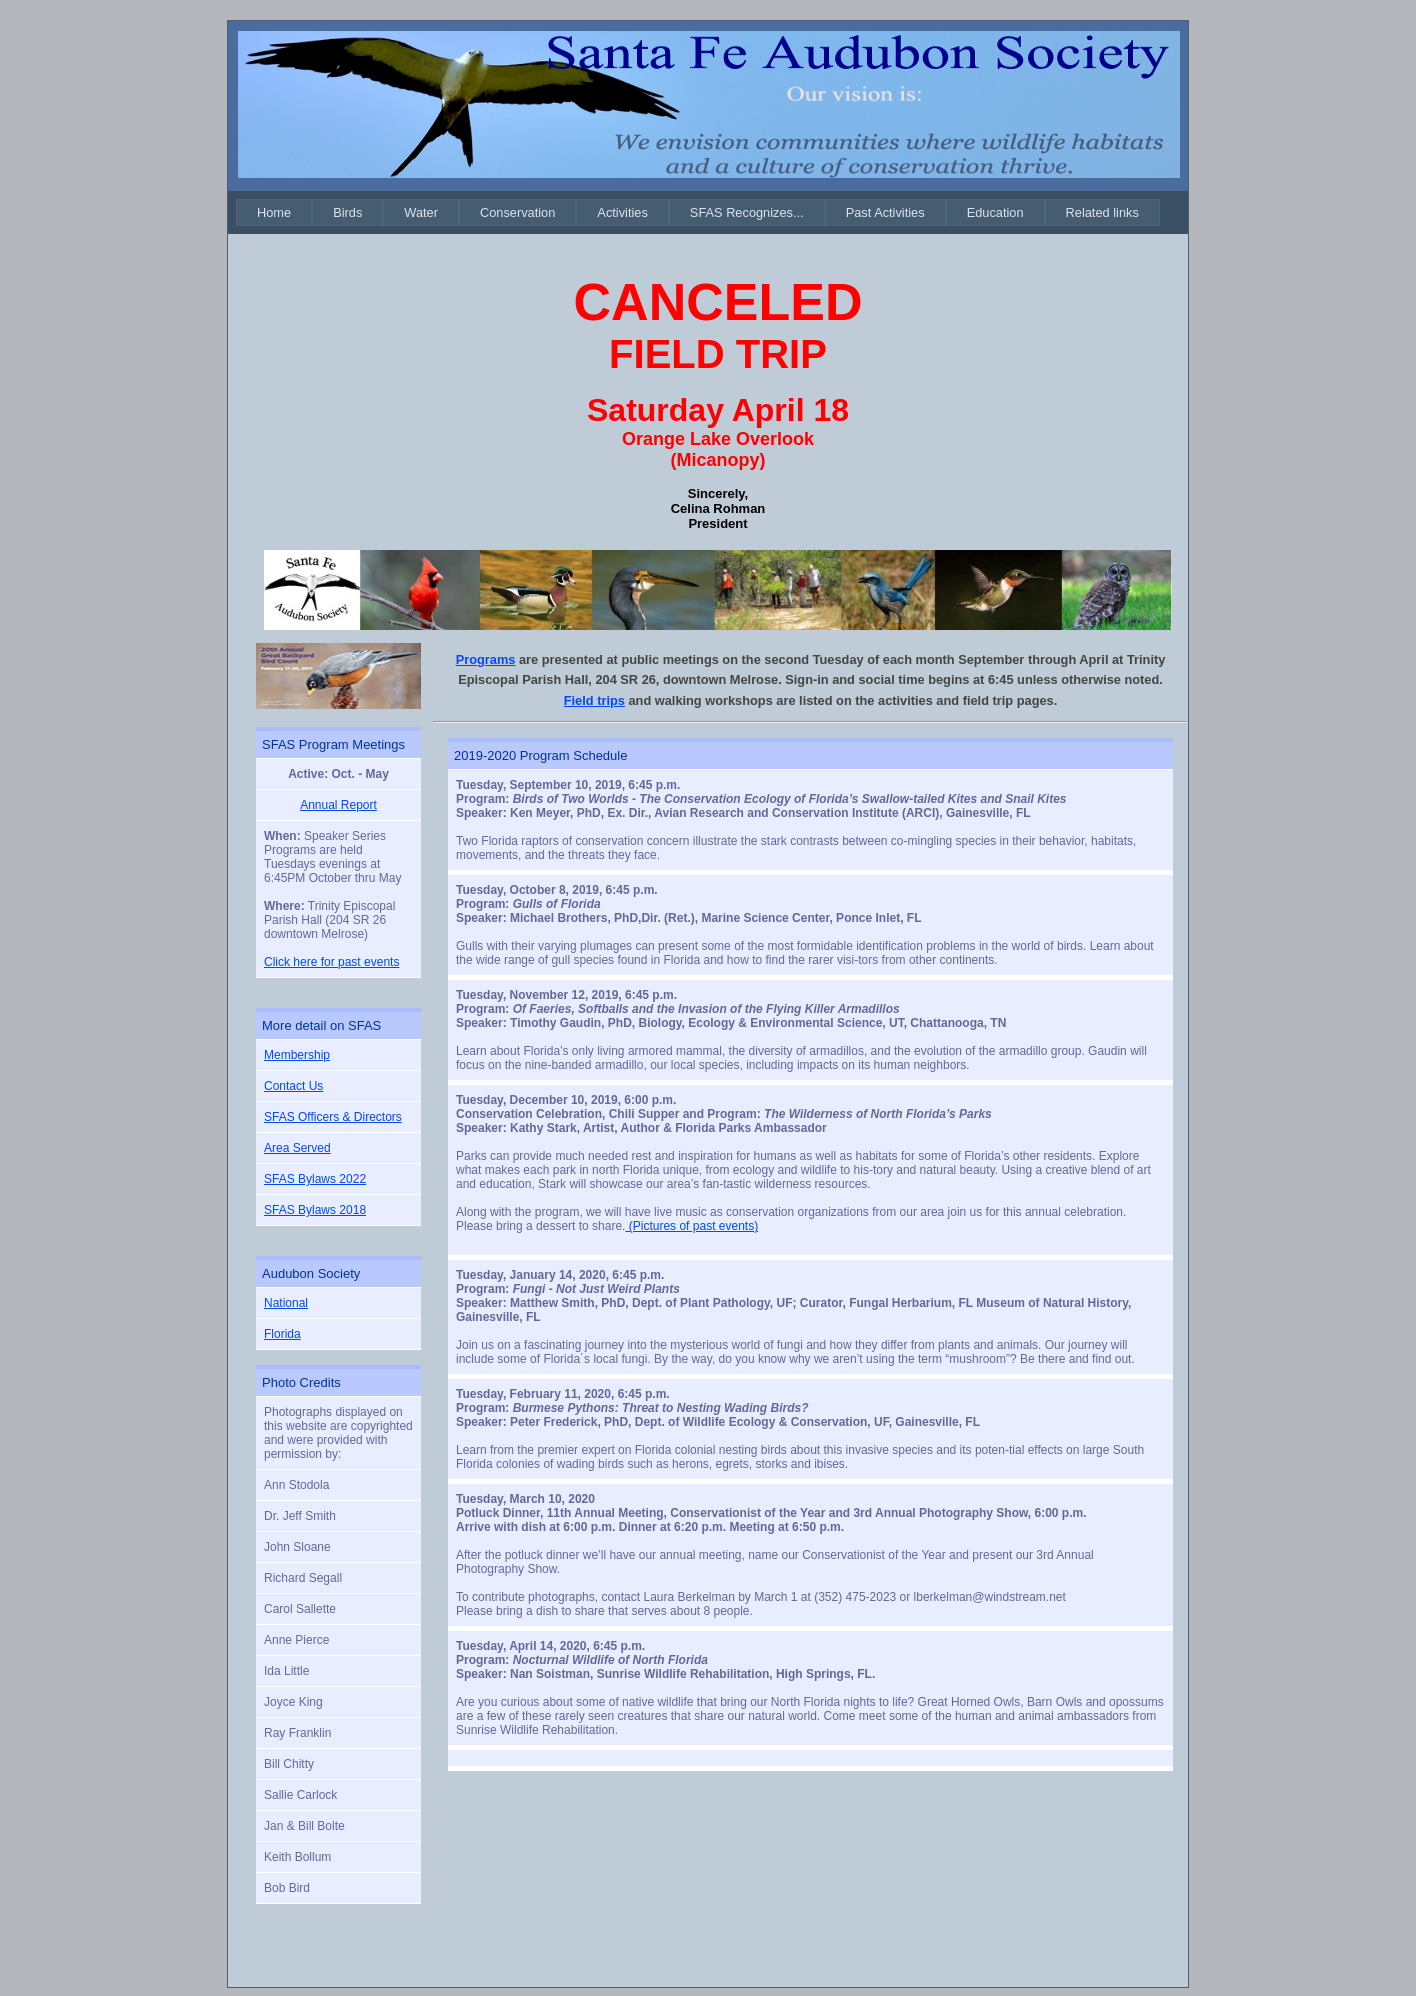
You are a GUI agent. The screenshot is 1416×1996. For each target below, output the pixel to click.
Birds (347, 212)
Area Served (297, 1148)
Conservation (517, 212)
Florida (282, 1334)
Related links (1102, 212)
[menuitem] (274, 212)
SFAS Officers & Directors (333, 1117)
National (286, 1303)
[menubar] (698, 212)
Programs (486, 659)
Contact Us (293, 1086)
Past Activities (885, 212)
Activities (622, 212)
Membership (297, 1055)
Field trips (594, 700)
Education (995, 212)
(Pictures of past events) (691, 1226)
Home (274, 212)
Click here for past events (331, 962)
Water (421, 212)
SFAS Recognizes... (747, 212)
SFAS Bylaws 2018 (315, 1210)
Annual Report (338, 805)
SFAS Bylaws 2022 (315, 1179)
